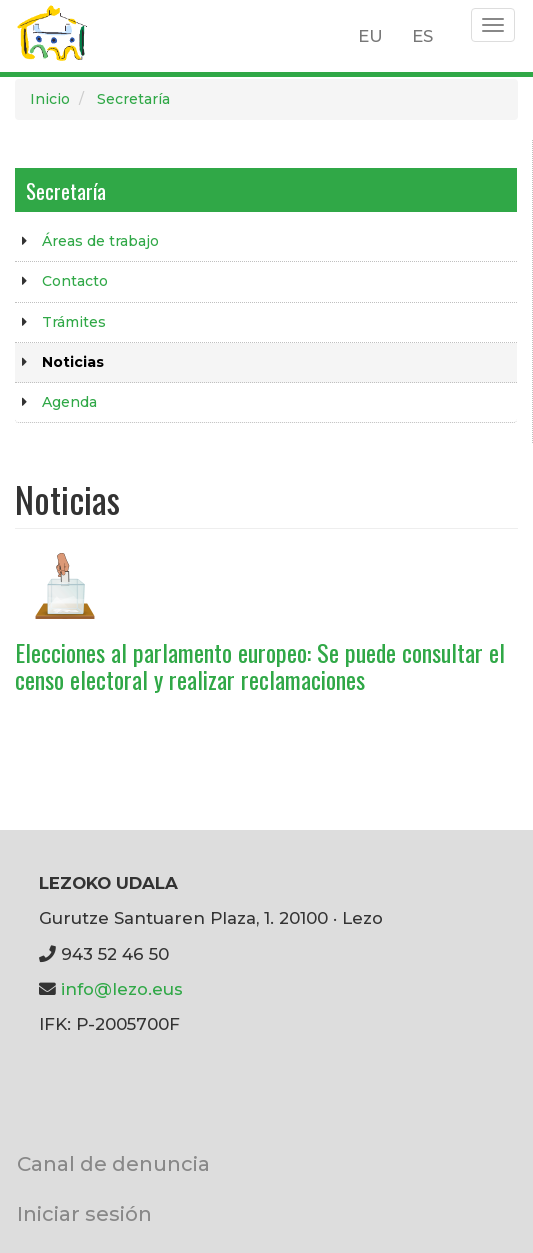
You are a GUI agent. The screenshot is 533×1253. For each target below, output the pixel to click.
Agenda (69, 402)
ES (422, 36)
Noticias (73, 362)
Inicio (50, 99)
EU (370, 36)
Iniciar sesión (84, 1213)
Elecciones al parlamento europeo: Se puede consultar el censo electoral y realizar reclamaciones (260, 665)
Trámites (74, 322)
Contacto (75, 281)
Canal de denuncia (113, 1163)
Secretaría (133, 99)
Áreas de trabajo (100, 241)
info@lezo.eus (122, 989)
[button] (65, 585)
